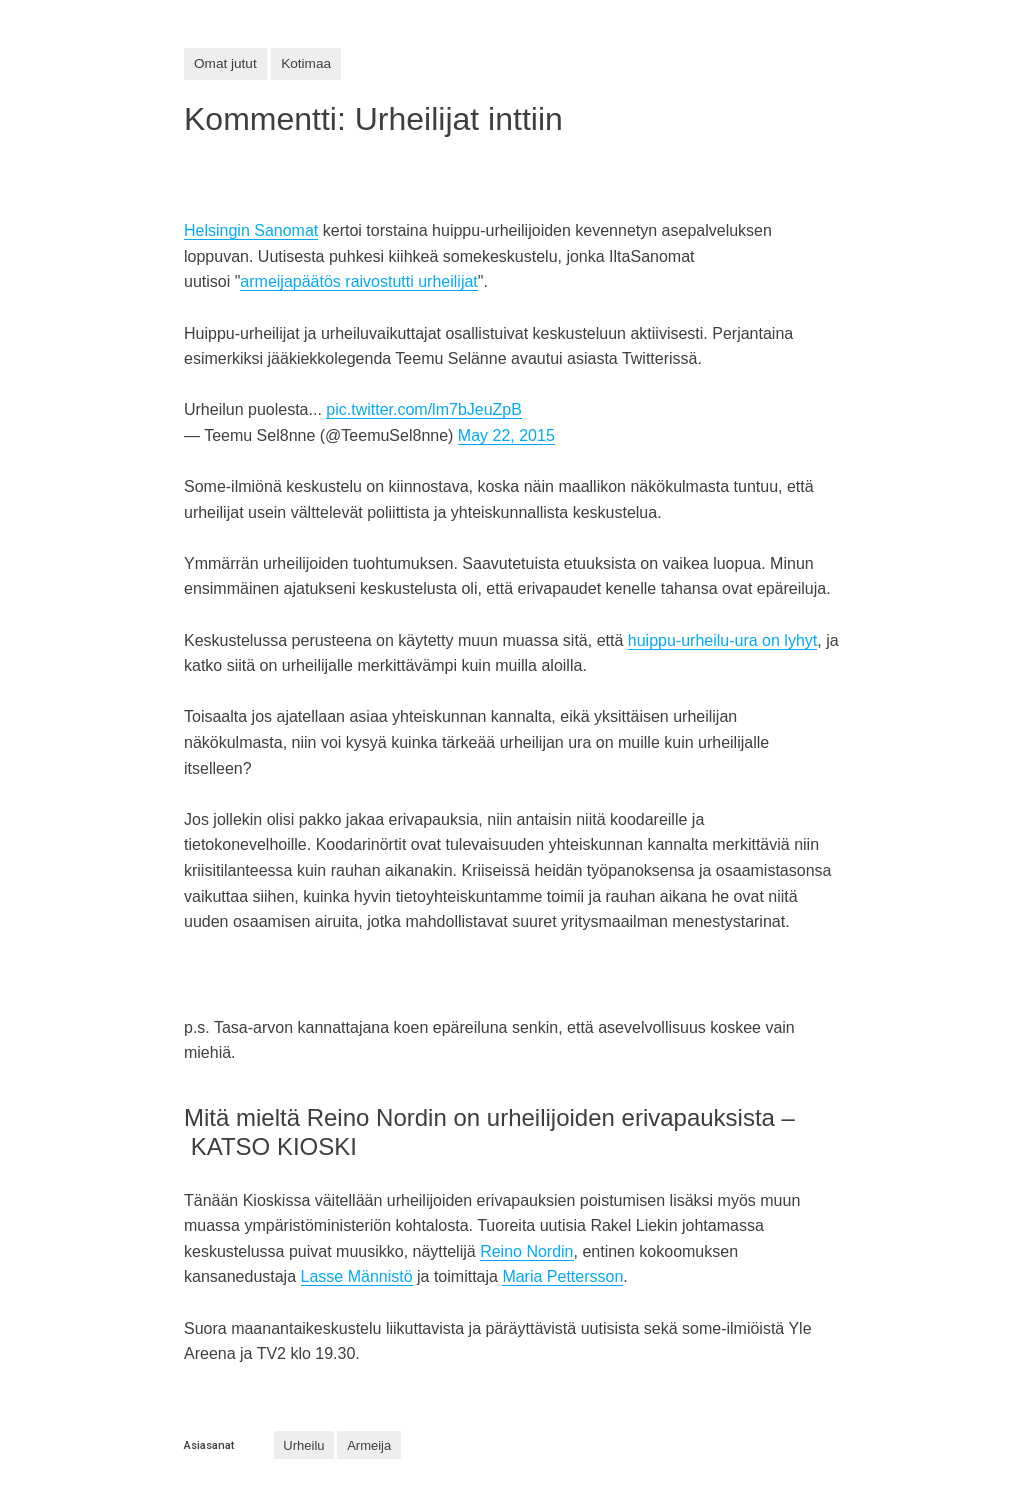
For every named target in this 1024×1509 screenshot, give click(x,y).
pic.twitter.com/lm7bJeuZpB (424, 409)
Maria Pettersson (562, 1276)
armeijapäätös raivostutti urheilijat (358, 281)
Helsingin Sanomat (251, 230)
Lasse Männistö (357, 1276)
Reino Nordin (526, 1251)
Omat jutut (225, 63)
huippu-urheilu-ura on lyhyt (722, 640)
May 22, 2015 (506, 435)
